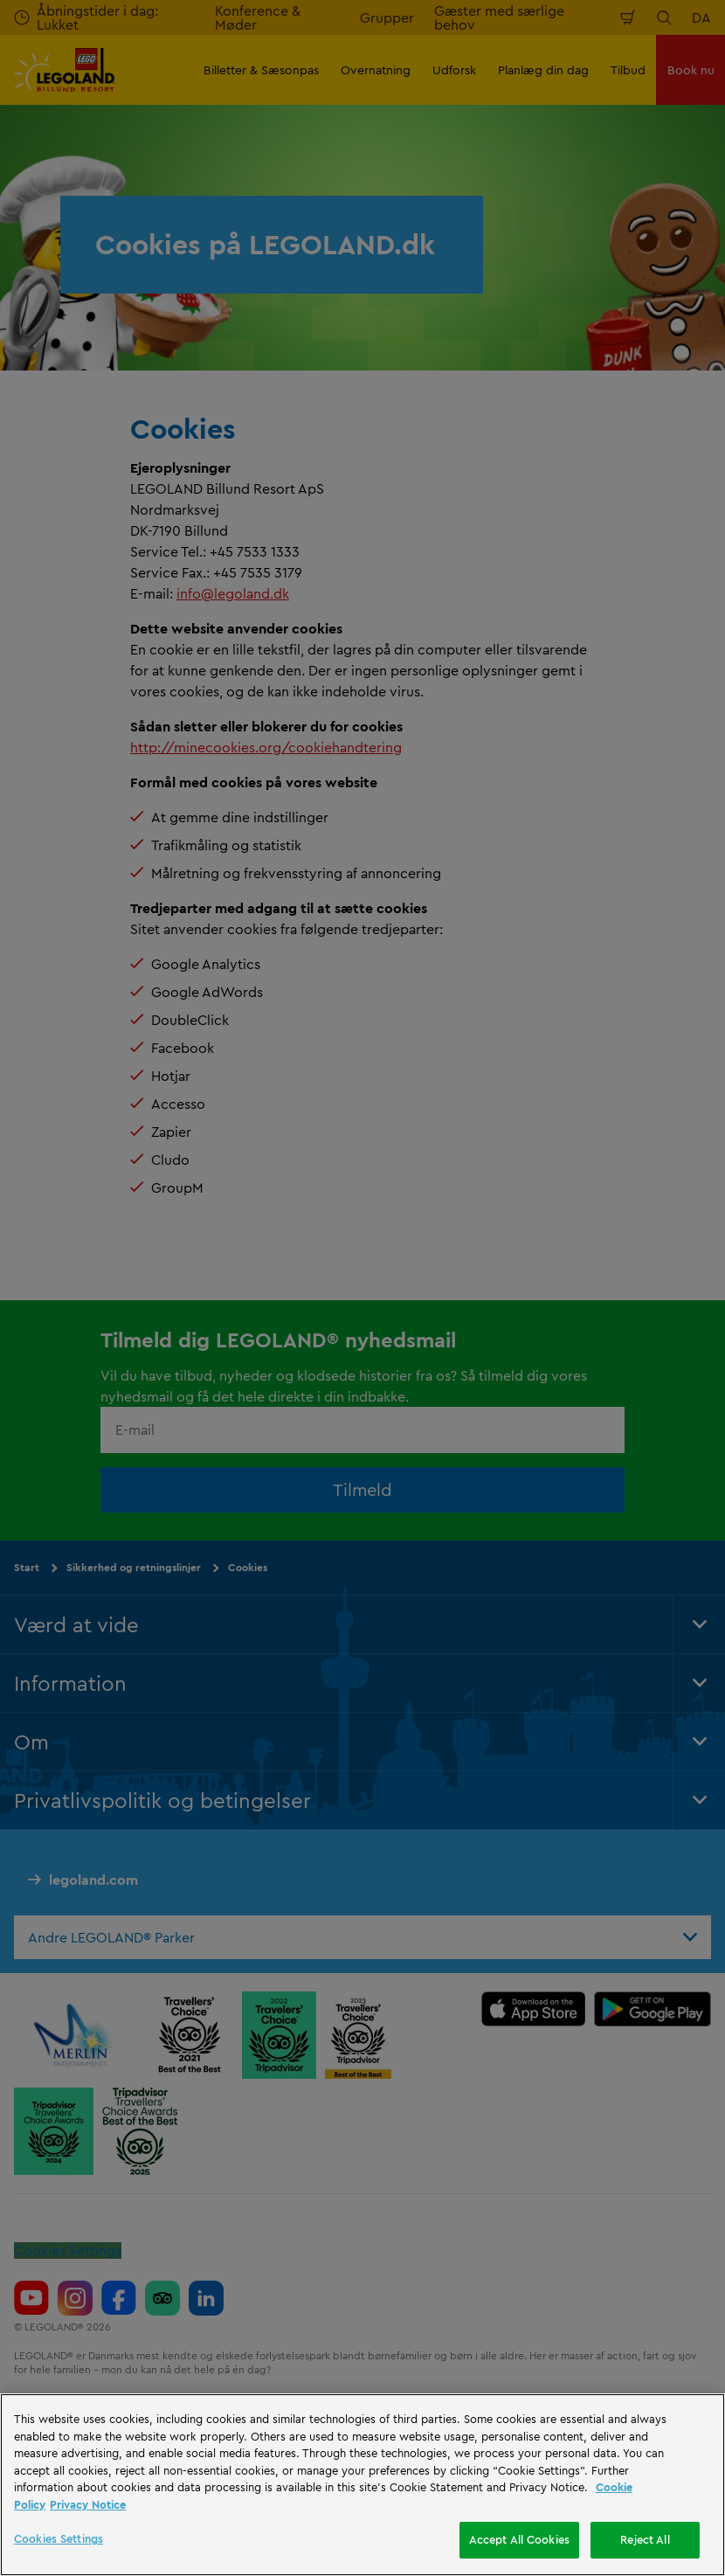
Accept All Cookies (519, 2539)
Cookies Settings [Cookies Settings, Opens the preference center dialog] (58, 2538)
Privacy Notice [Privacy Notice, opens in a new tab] (88, 2504)
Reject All (644, 2539)
